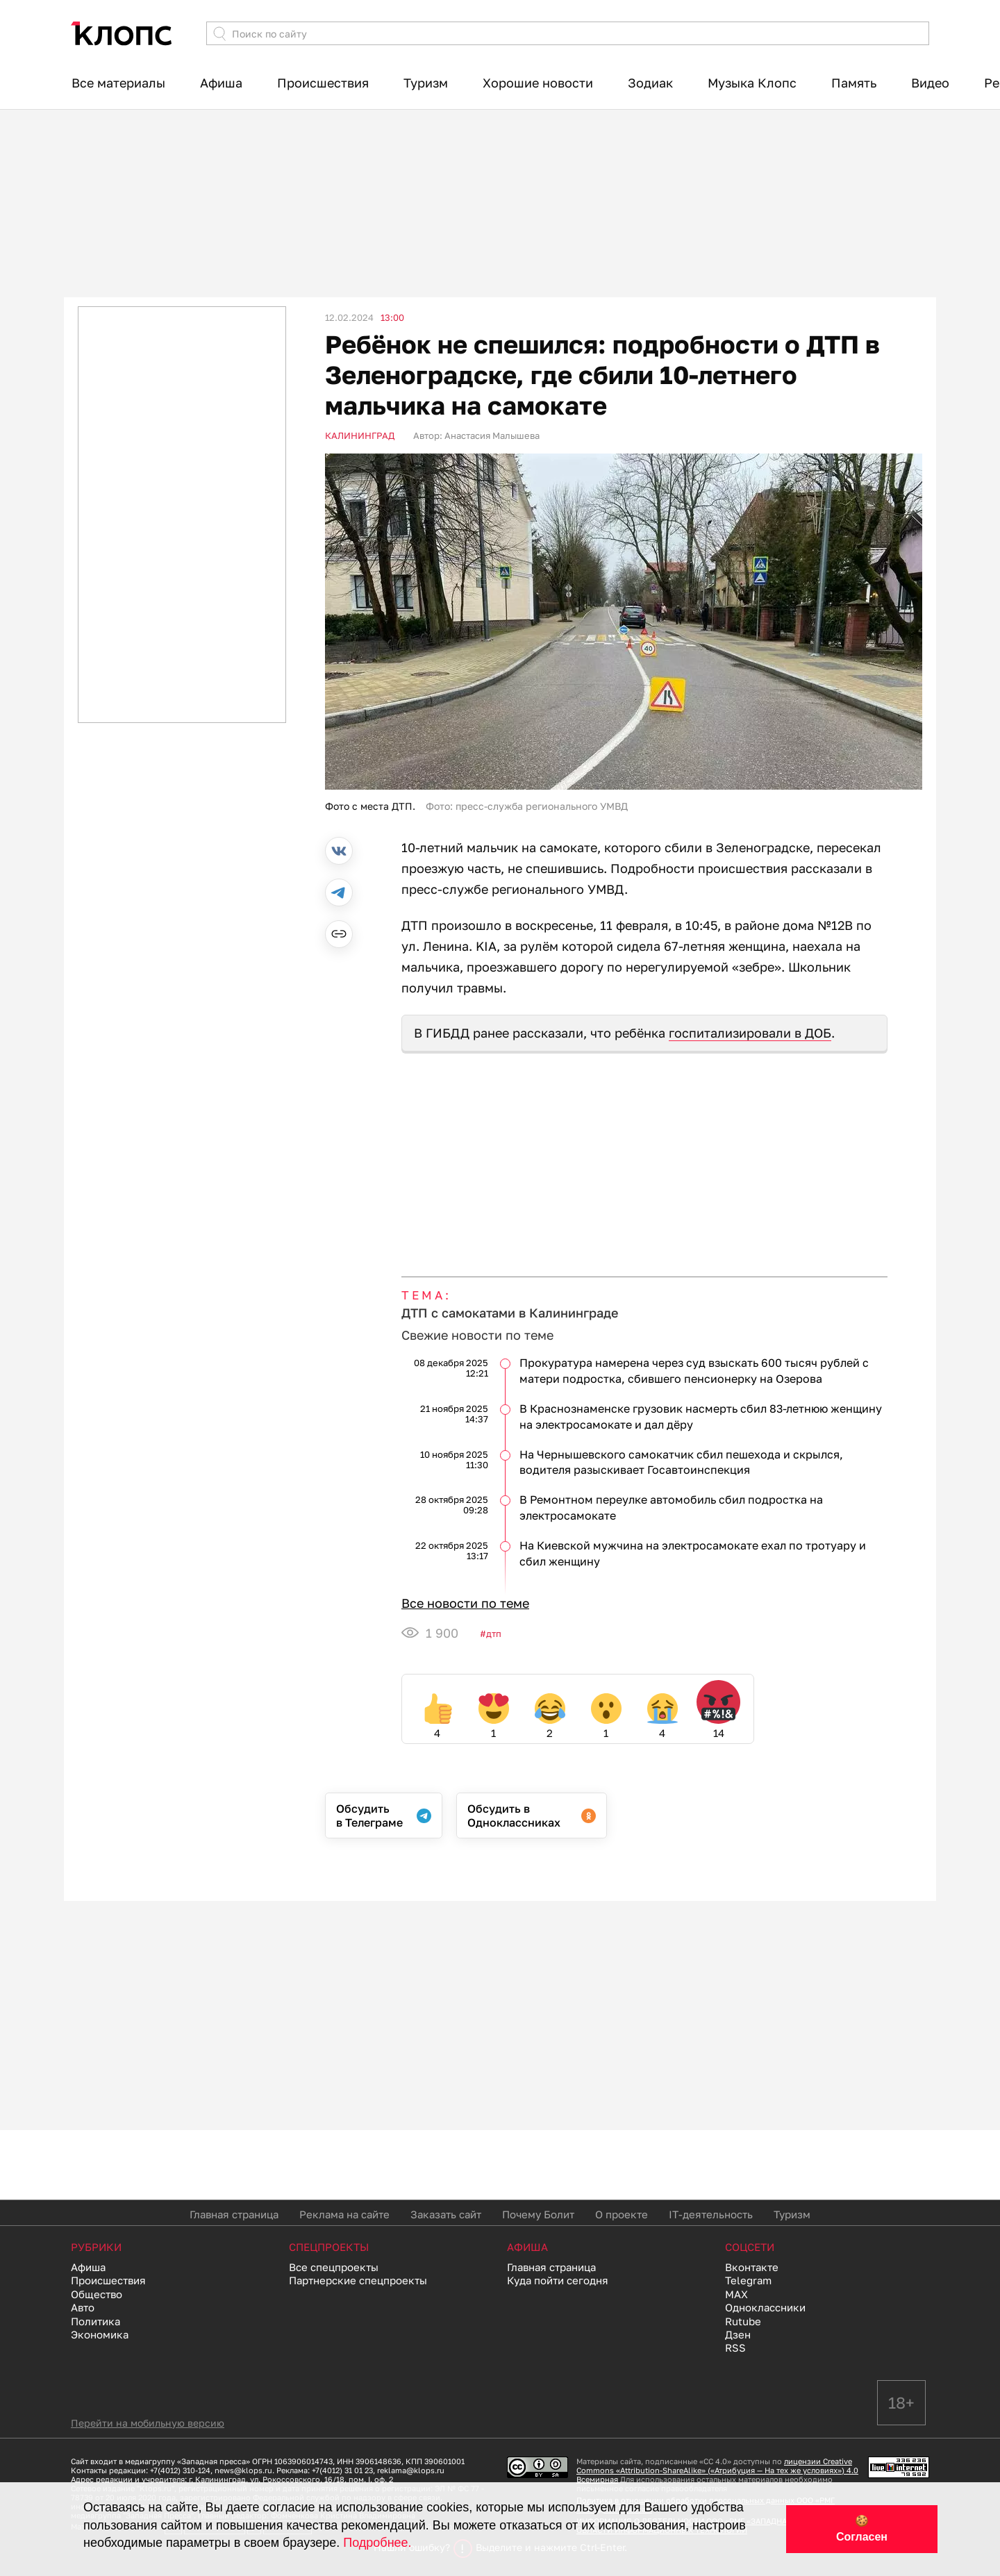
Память (853, 82)
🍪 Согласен (862, 2529)
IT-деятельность (711, 2214)
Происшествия (323, 82)
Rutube (743, 2321)
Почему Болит (538, 2214)
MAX (736, 2294)
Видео (930, 82)
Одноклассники (765, 2307)
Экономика (99, 2334)
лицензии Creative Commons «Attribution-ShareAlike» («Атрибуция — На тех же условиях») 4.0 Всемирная (717, 2470)
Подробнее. (377, 2543)
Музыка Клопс (752, 82)
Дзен (738, 2334)
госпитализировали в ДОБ (750, 1032)
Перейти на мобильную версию (147, 2423)
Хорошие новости (538, 82)
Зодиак (650, 82)
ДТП (493, 1633)
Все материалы (118, 82)
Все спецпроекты (333, 2267)
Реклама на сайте (344, 2214)
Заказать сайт (445, 2214)
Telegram (748, 2280)
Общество (96, 2294)
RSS (735, 2347)
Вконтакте (751, 2267)
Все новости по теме (465, 1603)
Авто (82, 2307)
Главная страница (234, 2214)
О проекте (621, 2214)
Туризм (425, 82)
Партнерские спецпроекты (358, 2280)
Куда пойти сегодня (557, 2280)
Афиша (221, 82)
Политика (95, 2321)
